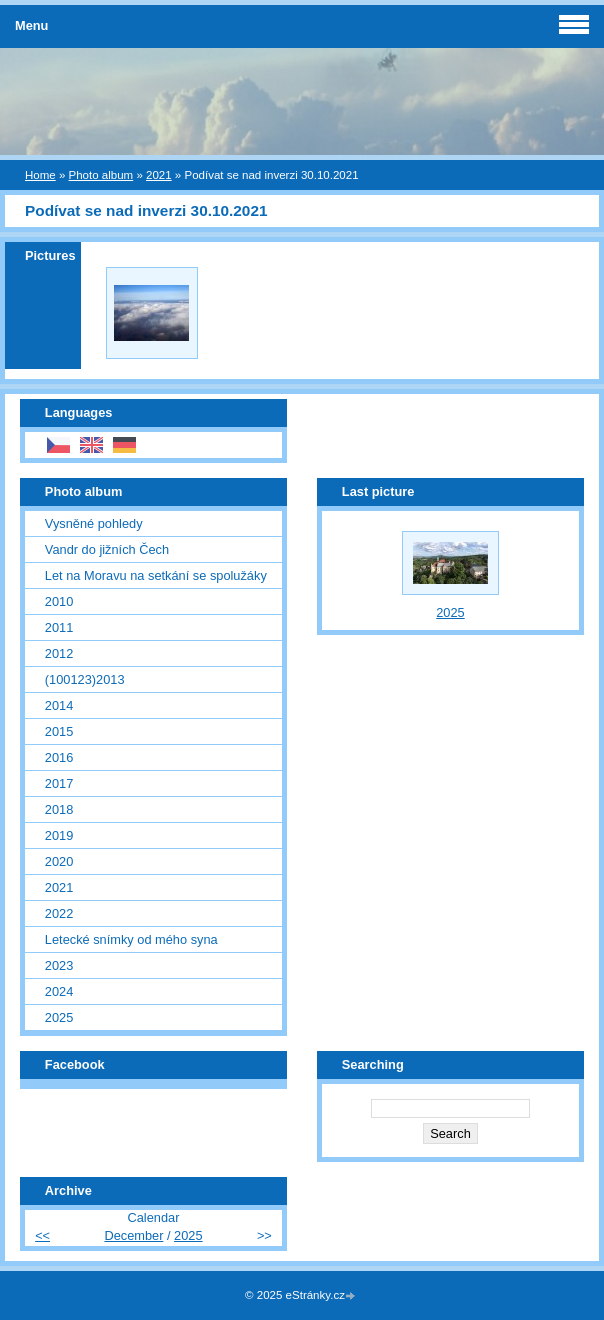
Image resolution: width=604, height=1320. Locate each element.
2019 (59, 835)
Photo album (101, 175)
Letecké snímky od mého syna (131, 939)
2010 (59, 601)
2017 (59, 783)
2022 (59, 913)
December (133, 1235)
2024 (59, 991)
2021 (159, 175)
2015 (59, 731)
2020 (59, 861)
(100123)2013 (85, 679)
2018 (59, 809)
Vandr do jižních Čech (107, 549)
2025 (59, 1017)
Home (40, 175)
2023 (59, 965)
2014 (59, 705)
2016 (59, 757)
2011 (59, 627)
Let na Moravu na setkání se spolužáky (156, 575)
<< (42, 1235)
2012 (59, 653)
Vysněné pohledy (94, 523)
